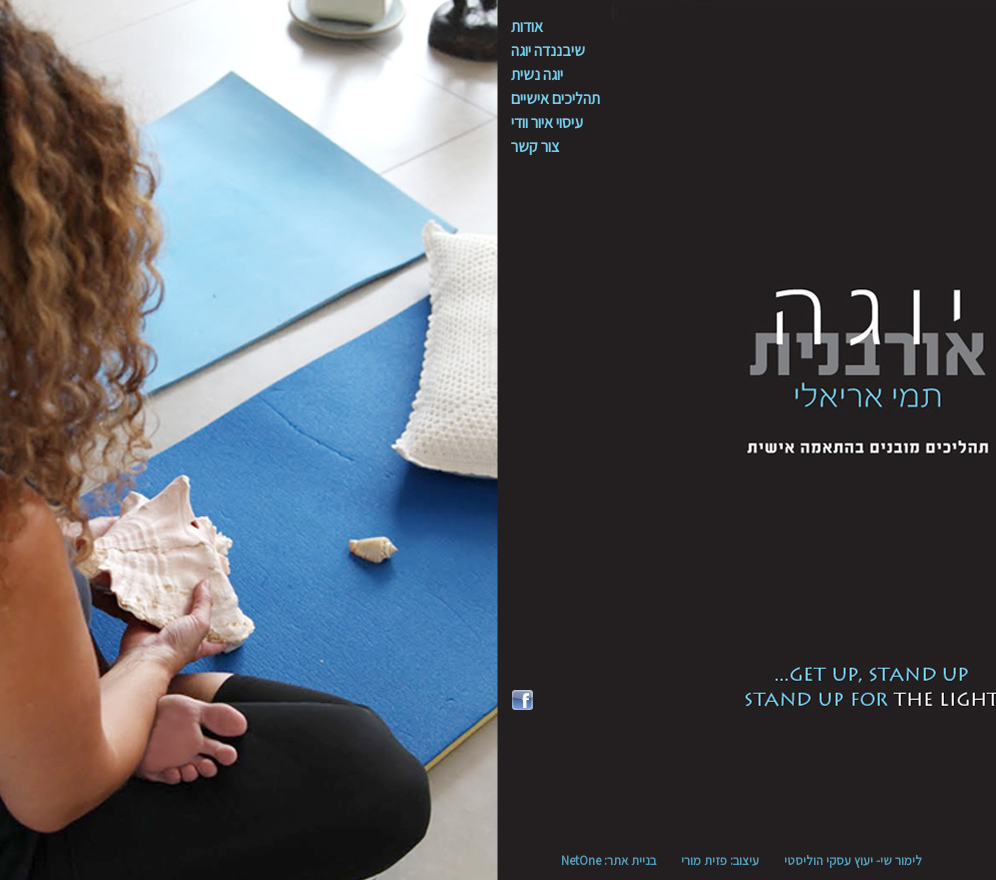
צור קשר (535, 146)
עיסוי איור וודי (547, 122)
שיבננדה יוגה (548, 50)
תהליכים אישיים (555, 98)
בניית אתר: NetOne (608, 860)
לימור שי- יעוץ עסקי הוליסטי (853, 860)
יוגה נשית (537, 74)
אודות (527, 26)
